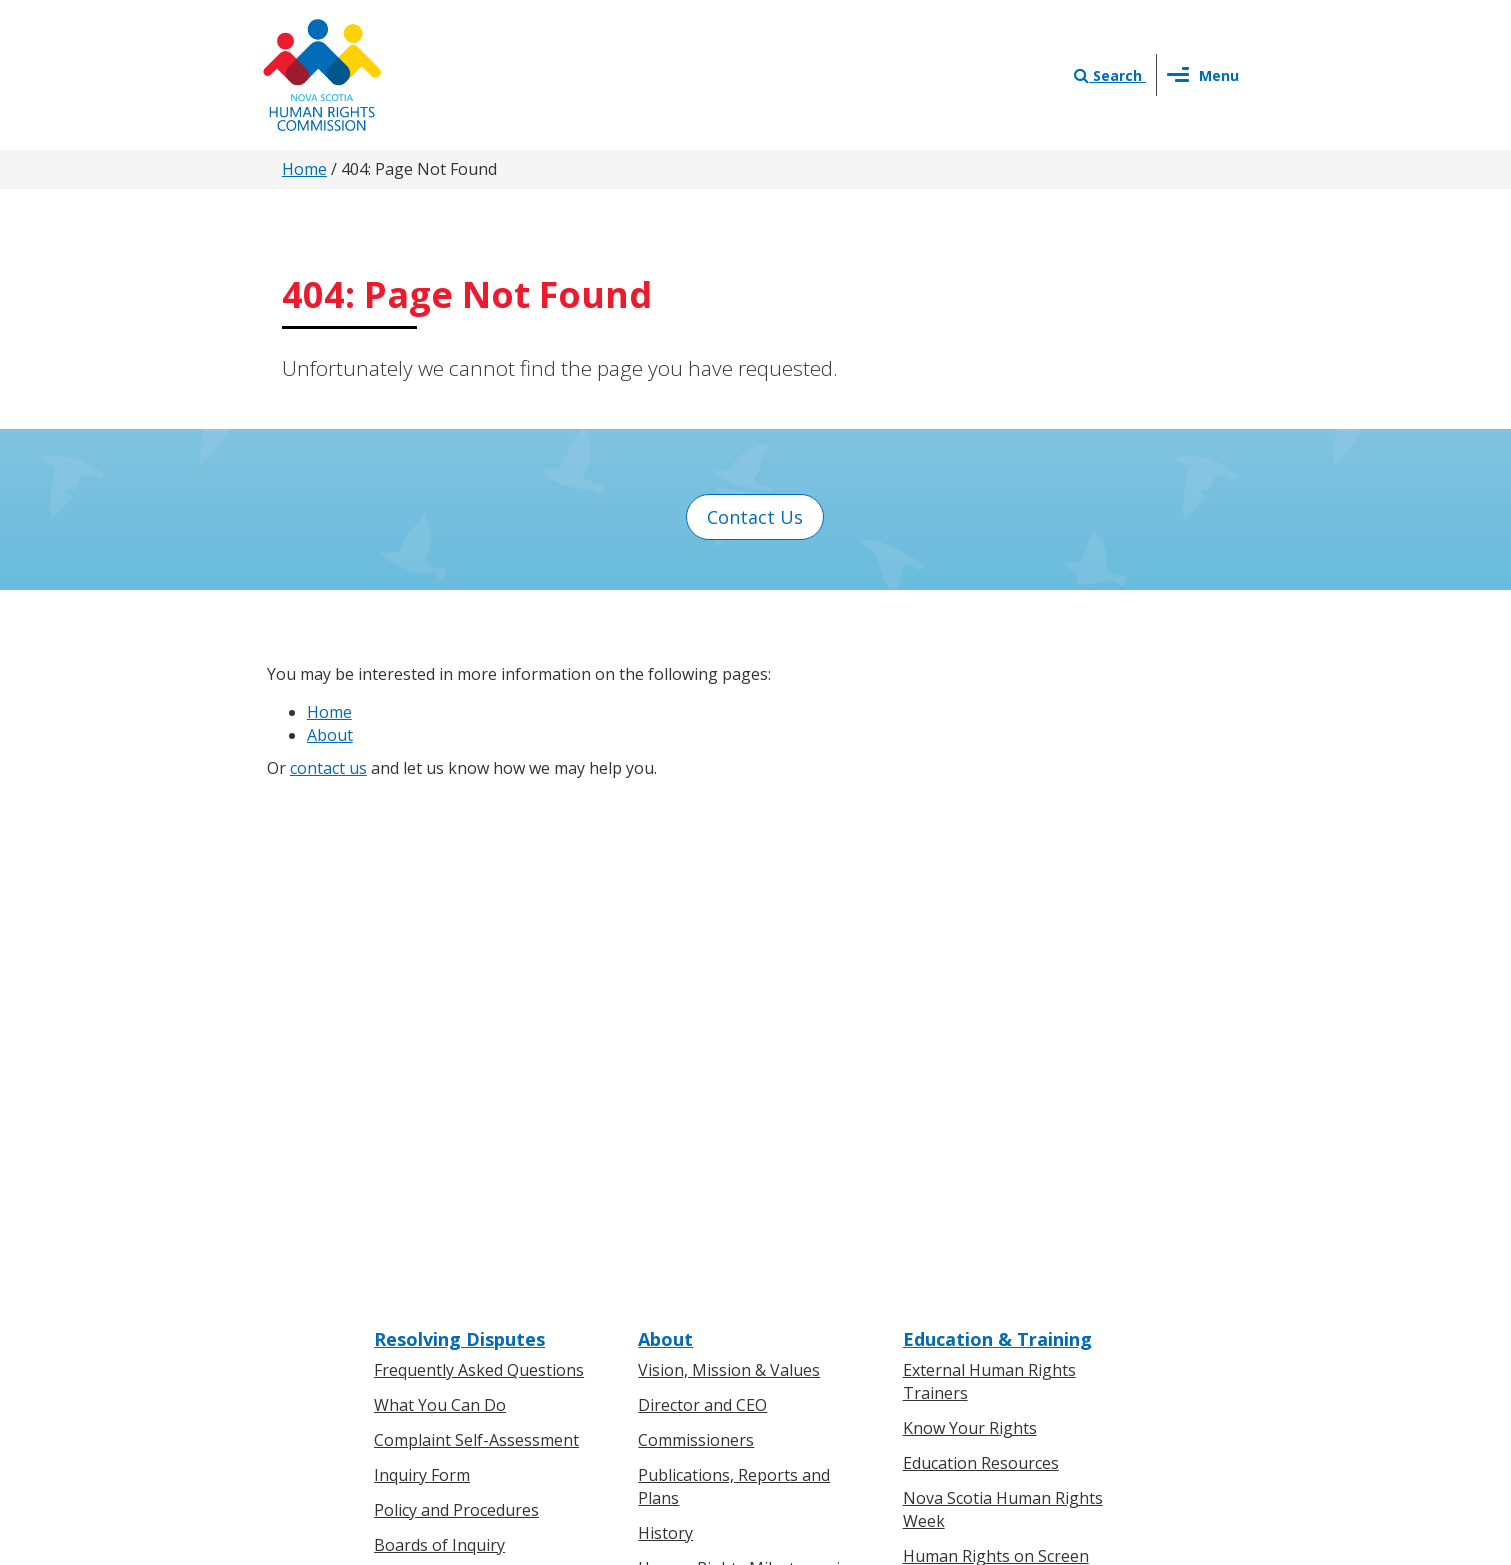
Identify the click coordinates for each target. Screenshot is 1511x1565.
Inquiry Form (422, 965)
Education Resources (981, 953)
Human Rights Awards (721, 1115)
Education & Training (997, 829)
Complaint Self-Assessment (476, 930)
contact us (328, 768)
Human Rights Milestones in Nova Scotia (744, 1068)
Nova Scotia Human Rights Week (1003, 999)
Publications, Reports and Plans (734, 976)
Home (304, 169)
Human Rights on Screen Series (996, 1056)
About (330, 735)
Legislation (415, 1289)
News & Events (705, 1188)
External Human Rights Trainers (989, 871)
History (665, 1023)
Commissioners (696, 930)
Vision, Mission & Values (729, 860)
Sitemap (989, 1354)
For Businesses (431, 1254)
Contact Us (755, 517)
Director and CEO (702, 895)
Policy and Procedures (456, 1000)
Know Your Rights (970, 918)
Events (663, 1289)
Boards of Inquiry (439, 1035)
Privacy (849, 1354)
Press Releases (694, 1219)
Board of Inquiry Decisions (473, 1069)
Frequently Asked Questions (479, 860)
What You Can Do (440, 895)
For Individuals (428, 1219)
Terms (917, 1354)
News (659, 1254)
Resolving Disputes (459, 829)
